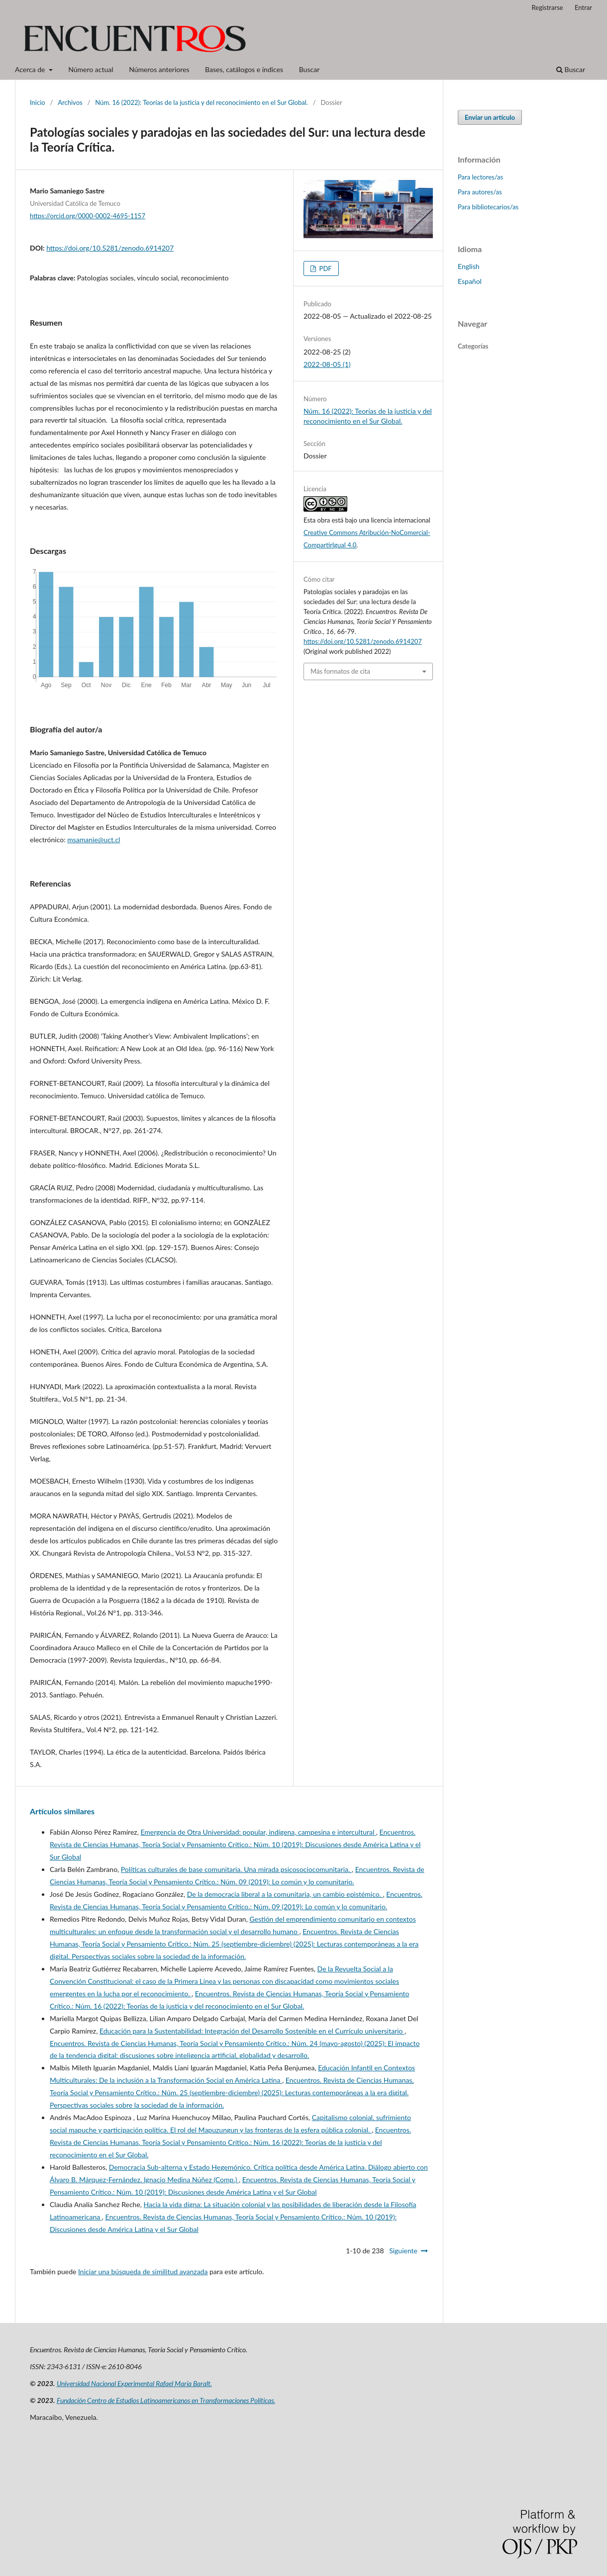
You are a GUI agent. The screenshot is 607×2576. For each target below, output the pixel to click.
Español (470, 281)
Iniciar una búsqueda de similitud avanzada (142, 2271)
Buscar (309, 69)
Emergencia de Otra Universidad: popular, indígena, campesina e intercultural (258, 1832)
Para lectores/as (480, 177)
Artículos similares (62, 1811)
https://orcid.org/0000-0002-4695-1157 (87, 216)
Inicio (37, 102)
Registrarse (547, 7)
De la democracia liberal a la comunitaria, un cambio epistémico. (285, 1894)
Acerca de (31, 69)
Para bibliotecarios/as (488, 207)
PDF (324, 268)
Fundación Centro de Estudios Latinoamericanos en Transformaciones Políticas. (166, 2400)
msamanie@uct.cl (93, 839)
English (469, 266)
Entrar (583, 7)
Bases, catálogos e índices (244, 69)
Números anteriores (159, 69)
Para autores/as (480, 192)
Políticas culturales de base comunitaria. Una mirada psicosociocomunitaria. (236, 1869)
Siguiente (403, 2250)
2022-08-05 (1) (327, 364)
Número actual (90, 69)
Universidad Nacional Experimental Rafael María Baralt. (134, 2383)
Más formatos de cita (340, 671)
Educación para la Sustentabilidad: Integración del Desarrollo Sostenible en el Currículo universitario (252, 2031)
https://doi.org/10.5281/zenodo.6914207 (110, 248)
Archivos (70, 102)
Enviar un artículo (490, 117)
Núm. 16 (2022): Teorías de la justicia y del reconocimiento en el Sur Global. (201, 102)
